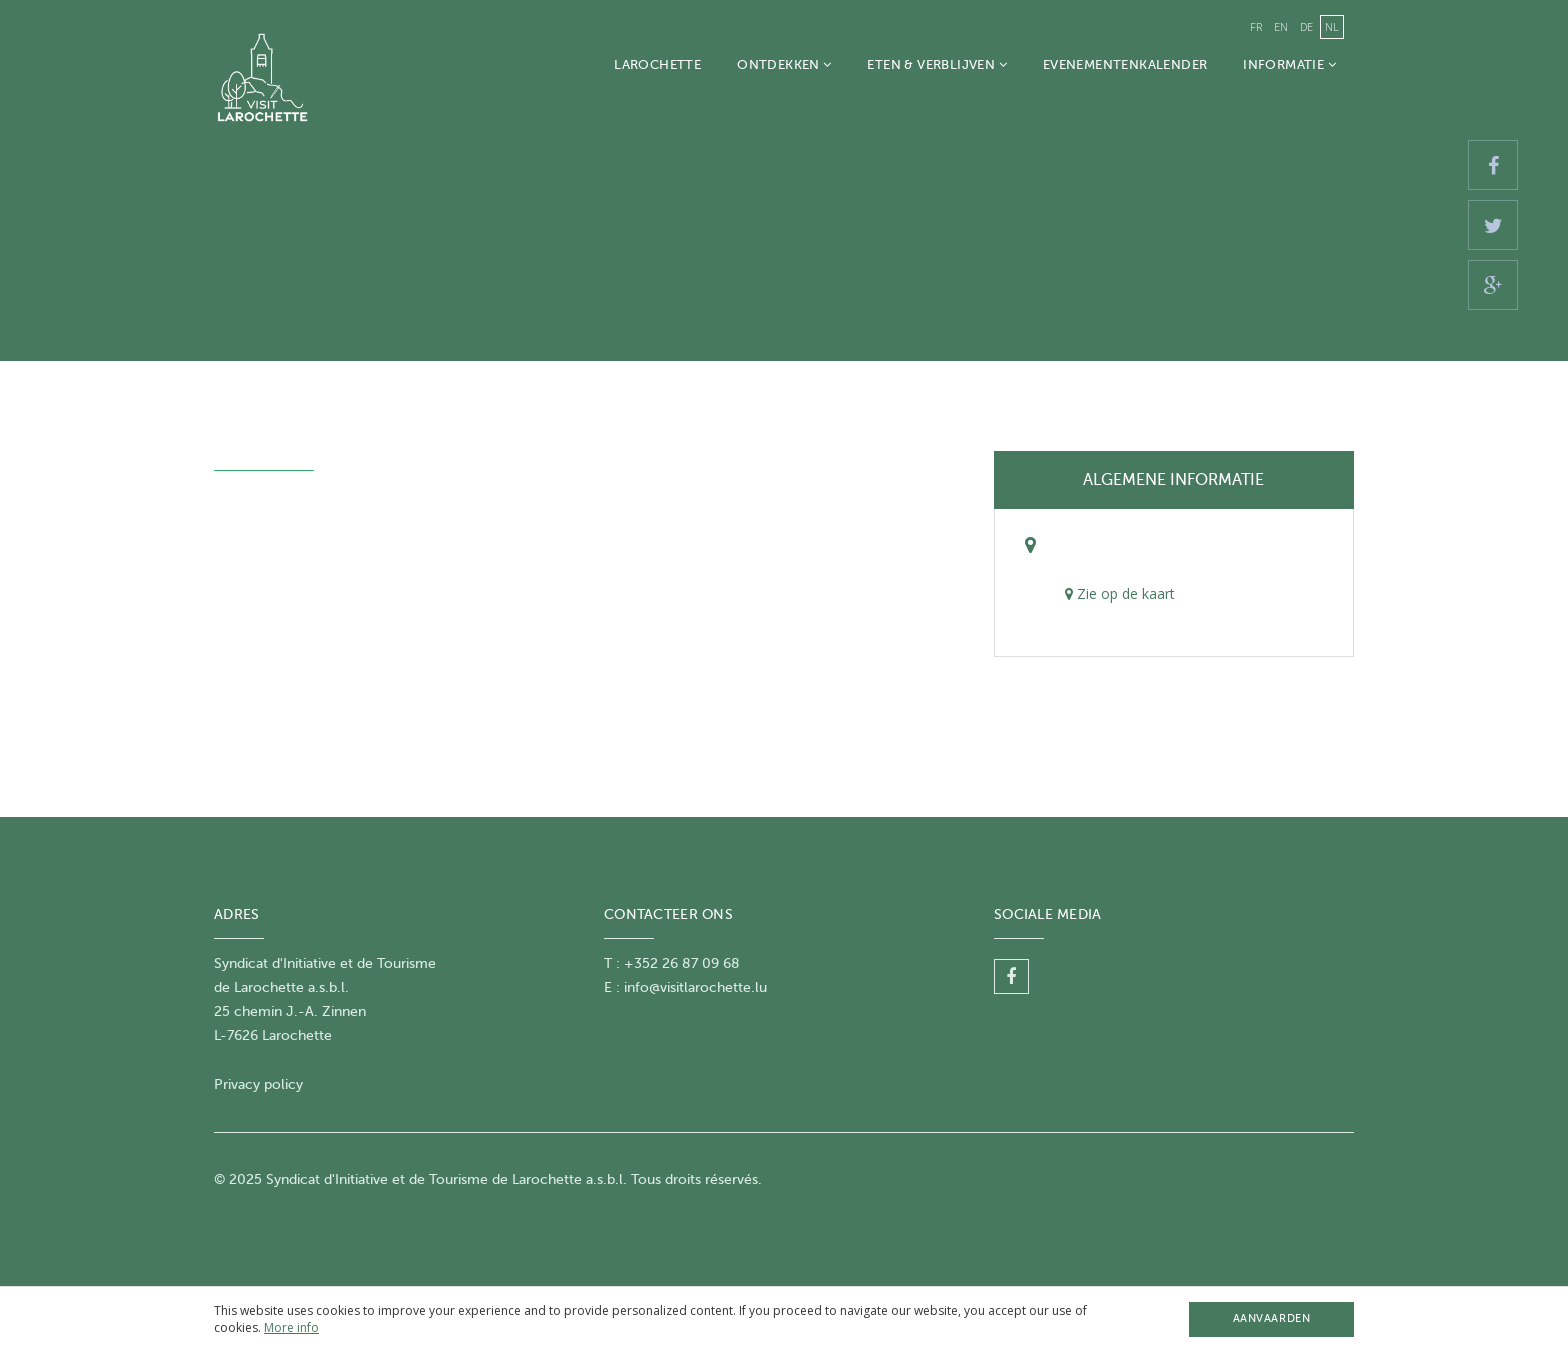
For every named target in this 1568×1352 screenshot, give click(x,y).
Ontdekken (784, 64)
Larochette (657, 64)
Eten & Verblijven (936, 64)
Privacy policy (258, 1084)
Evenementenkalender (1125, 64)
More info (291, 1327)
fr (1256, 26)
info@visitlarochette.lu (695, 987)
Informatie (1289, 64)
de (1306, 26)
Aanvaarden (1271, 1318)
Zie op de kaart (1120, 593)
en (1281, 26)
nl (1332, 26)
